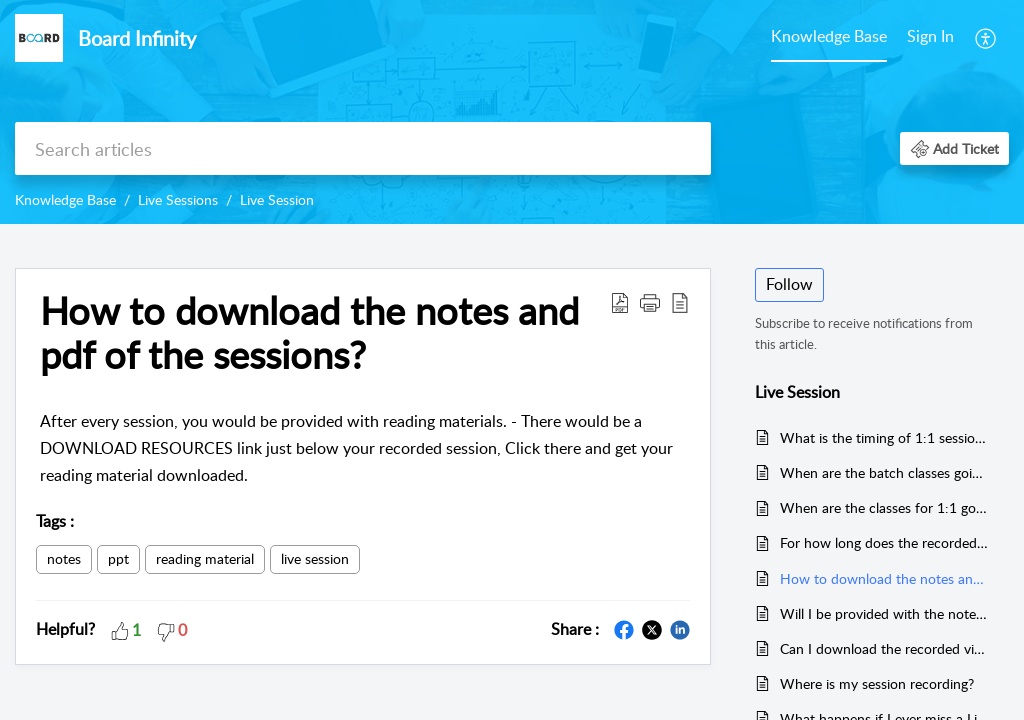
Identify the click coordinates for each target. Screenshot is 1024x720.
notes (64, 558)
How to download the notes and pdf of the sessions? (884, 578)
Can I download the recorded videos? (884, 648)
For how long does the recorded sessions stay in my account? (884, 542)
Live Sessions (178, 199)
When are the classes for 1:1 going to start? (884, 507)
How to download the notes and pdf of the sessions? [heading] (309, 333)
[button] (986, 38)
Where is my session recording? (877, 683)
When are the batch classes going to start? (884, 472)
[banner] (512, 112)
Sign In (930, 36)
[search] (363, 148)
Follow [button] (789, 284)
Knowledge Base (829, 36)
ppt (118, 558)
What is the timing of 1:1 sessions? (884, 437)
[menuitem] (829, 38)
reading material (205, 558)
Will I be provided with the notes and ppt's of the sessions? (884, 613)
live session (315, 558)
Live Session (277, 199)
